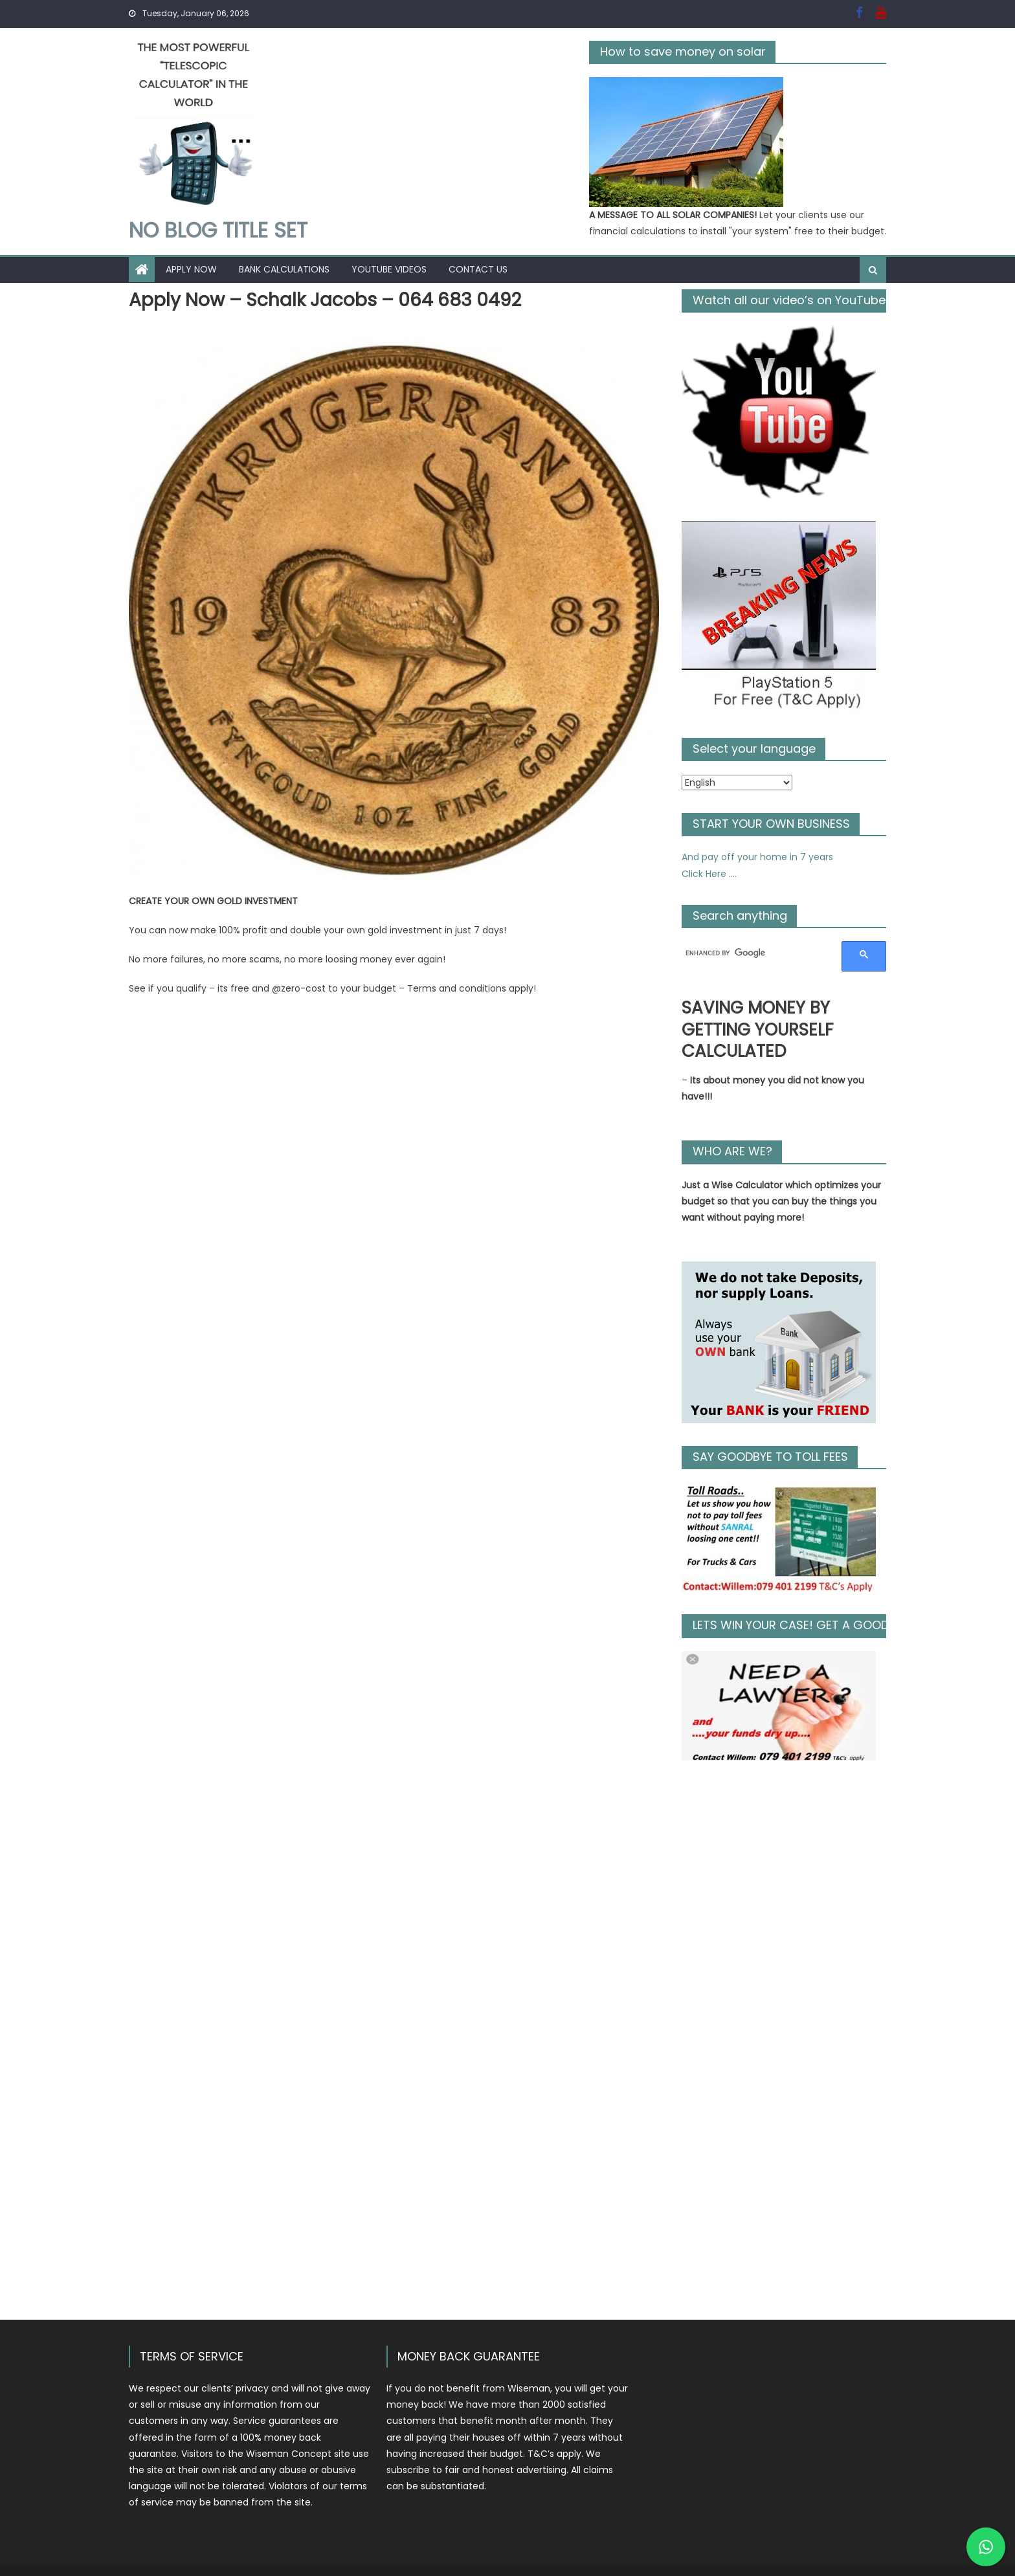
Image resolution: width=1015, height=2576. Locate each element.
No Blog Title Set (218, 230)
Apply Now (191, 269)
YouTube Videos (389, 269)
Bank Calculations (284, 269)
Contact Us (478, 269)
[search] (756, 953)
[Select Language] (737, 782)
